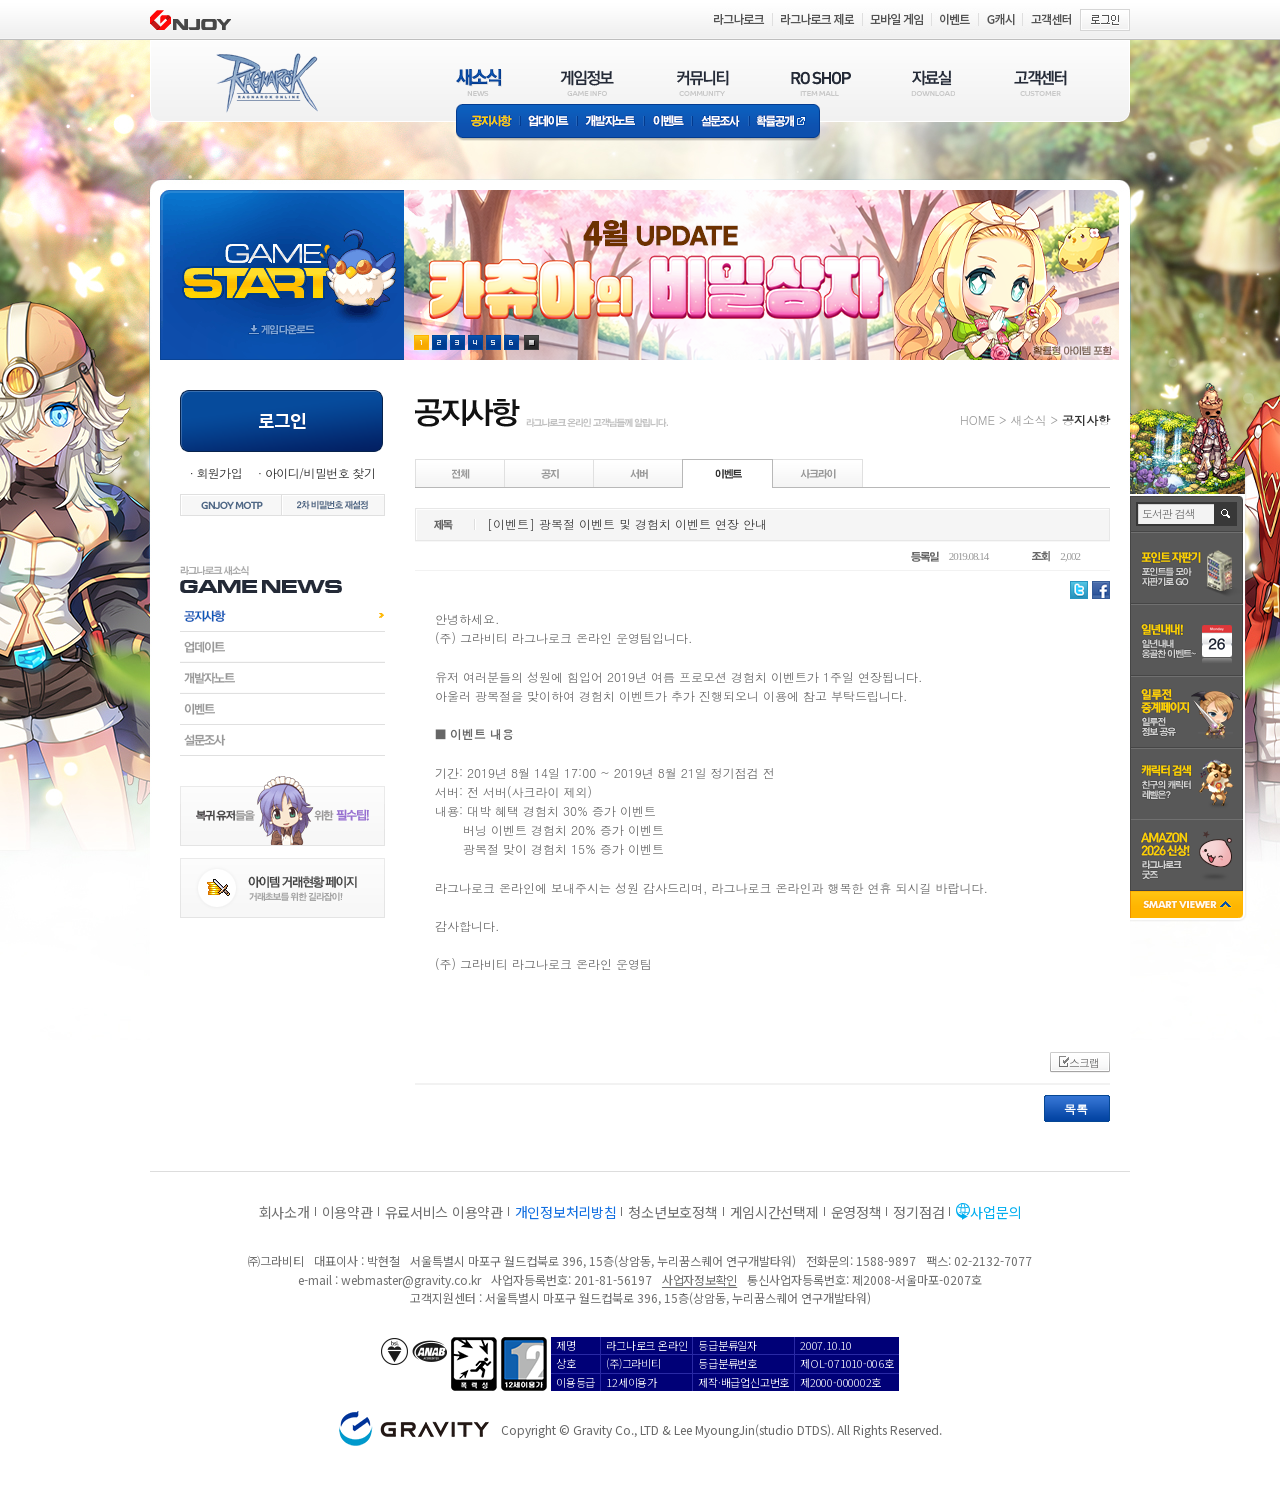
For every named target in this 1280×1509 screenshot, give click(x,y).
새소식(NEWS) (479, 82)
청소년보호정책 (672, 1212)
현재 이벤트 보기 (531, 342)
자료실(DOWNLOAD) (932, 82)
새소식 (1028, 419)
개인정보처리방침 (566, 1212)
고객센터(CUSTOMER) (1040, 82)
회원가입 (219, 472)
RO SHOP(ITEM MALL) (821, 82)
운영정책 (856, 1212)
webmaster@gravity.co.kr (411, 1279)
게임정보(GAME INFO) (587, 82)
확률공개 (784, 122)
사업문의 (995, 1212)
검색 (1226, 514)
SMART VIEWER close (1188, 906)
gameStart (282, 256)
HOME (977, 419)
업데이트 (548, 122)
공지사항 (488, 122)
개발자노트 (610, 122)
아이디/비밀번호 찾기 (320, 472)
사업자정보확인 (699, 1279)
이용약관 (347, 1212)
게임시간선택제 (774, 1212)
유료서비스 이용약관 (444, 1212)
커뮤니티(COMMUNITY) (703, 82)
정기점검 (918, 1212)
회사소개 (284, 1212)
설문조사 (720, 122)
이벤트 (668, 122)
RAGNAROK (266, 83)
